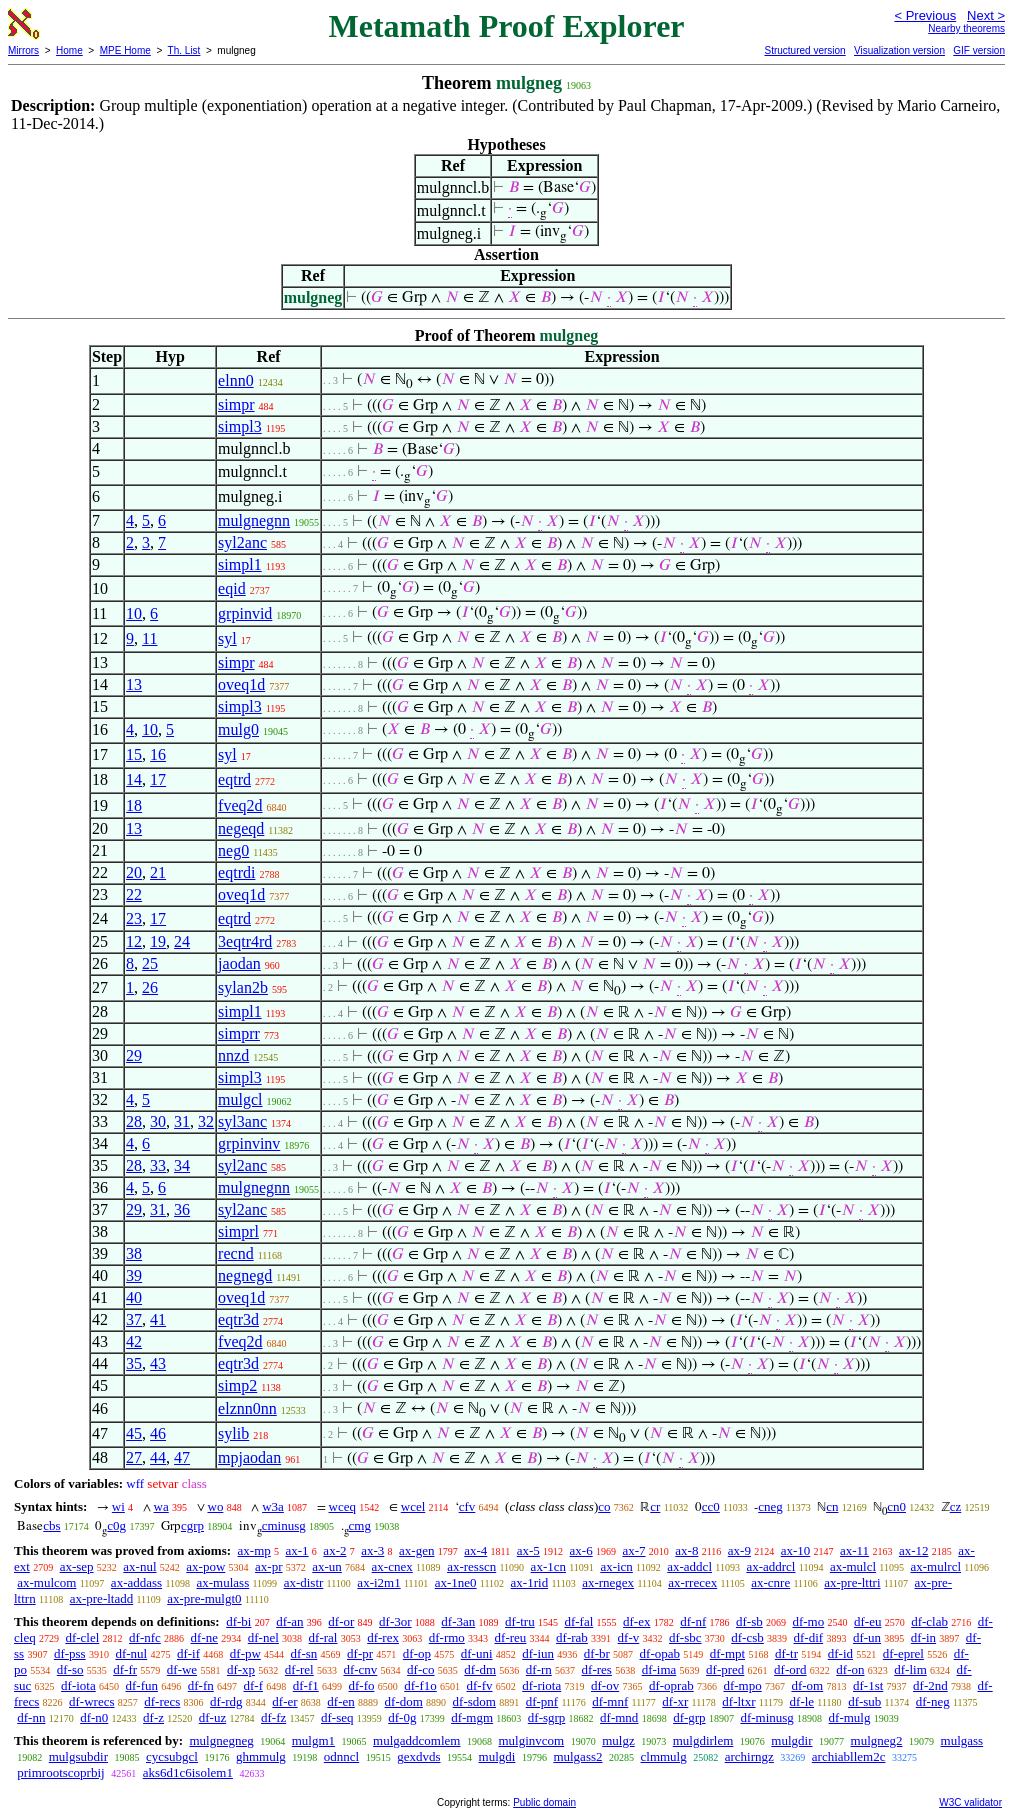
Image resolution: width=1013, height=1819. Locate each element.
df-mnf (610, 1701)
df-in (923, 1637)
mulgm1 (313, 1740)
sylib (233, 1433)
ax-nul (139, 1566)
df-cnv (360, 1669)
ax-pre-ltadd (102, 1598)
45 (134, 1433)
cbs (51, 1525)
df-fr (125, 1669)
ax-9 (739, 1550)
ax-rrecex (692, 1582)
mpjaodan (249, 1457)
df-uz (212, 1717)
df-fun (142, 1685)
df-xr (675, 1701)
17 (158, 779)
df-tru (520, 1621)
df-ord (790, 1669)
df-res (597, 1669)
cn (832, 1506)
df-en (340, 1701)
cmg (360, 1525)
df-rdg (226, 1701)
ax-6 (581, 1550)
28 (134, 1121)
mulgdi (497, 1756)
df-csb (747, 1637)
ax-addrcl (770, 1566)
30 (158, 1121)
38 (134, 1253)
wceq (342, 1506)
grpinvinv (249, 1143)
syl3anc (242, 1121)
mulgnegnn (254, 520)
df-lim (910, 1669)
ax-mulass (223, 1582)
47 (182, 1457)
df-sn (304, 1653)
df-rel (299, 1669)
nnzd (233, 1055)
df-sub (864, 1701)
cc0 (711, 1506)
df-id (840, 1653)
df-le (802, 1701)
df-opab (660, 1653)
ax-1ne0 (456, 1582)
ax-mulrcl (936, 1566)
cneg (770, 1506)
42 (134, 1341)
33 (158, 1165)
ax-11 (854, 1550)
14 (134, 779)
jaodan (239, 963)
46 (158, 1433)
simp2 (237, 1385)
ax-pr (268, 1566)
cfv (467, 1506)
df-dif (809, 1637)
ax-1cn (548, 1566)
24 (182, 941)
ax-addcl (689, 1566)
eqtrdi (236, 872)
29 (134, 1055)
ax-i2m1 (378, 1582)
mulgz (618, 1740)
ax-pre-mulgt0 (204, 1598)
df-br (597, 1653)
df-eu (867, 1621)
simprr (239, 1033)
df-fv (480, 1685)
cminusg (284, 1525)
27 (134, 1457)
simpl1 (240, 564)
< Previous (925, 15)
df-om (807, 1685)
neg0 (233, 850)
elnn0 (236, 380)
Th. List (184, 50)
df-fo (362, 1685)
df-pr (360, 1653)
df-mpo (742, 1685)
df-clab (929, 1621)
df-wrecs (91, 1701)
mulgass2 (577, 1756)
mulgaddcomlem (416, 1740)
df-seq (337, 1717)
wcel (413, 1506)
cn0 (896, 1506)
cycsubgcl (172, 1756)
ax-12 (914, 1550)
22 (134, 894)
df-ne (204, 1637)
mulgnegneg (221, 1740)
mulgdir (791, 1740)
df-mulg (850, 1717)
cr (655, 1506)
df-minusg (766, 1717)
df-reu (511, 1637)
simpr (236, 404)
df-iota (78, 1685)
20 (134, 872)
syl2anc (242, 542)
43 (158, 1363)
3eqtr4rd (245, 941)
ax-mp (254, 1550)
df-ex (636, 1621)
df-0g (402, 1717)
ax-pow (205, 1566)
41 (158, 1319)
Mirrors (23, 50)
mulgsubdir (78, 1756)
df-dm (480, 1669)
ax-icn (616, 1566)
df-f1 (306, 1685)
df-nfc (145, 1637)
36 (182, 1209)
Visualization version (899, 50)
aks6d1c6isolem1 (188, 1772)
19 (158, 941)
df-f (254, 1685)
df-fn (201, 1685)
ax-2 (334, 1550)
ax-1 (297, 1550)
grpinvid (245, 613)
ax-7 (633, 1550)
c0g (116, 1525)
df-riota (541, 1685)
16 (158, 754)
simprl (238, 1231)
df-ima (659, 1669)
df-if (188, 1653)
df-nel (263, 1637)
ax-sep (77, 1566)
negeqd (241, 828)
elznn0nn (247, 1408)
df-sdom (474, 1701)
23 (134, 918)
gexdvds (418, 1756)
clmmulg (664, 1756)
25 (150, 963)
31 (182, 1121)
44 (158, 1457)
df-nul (131, 1653)
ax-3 (372, 1550)
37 (134, 1319)
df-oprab (671, 1685)
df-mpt (727, 1653)
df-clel (82, 1637)
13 (134, 684)
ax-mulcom (46, 1582)
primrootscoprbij (60, 1772)
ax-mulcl (853, 1566)
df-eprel (903, 1653)
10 (134, 613)
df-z (153, 1717)
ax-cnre (770, 1582)
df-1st (868, 1685)
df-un (867, 1637)
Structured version (804, 50)
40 (134, 1297)
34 (182, 1165)
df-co (420, 1669)
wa (161, 1506)
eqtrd (234, 779)
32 (206, 1121)
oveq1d (241, 684)
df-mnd (619, 1717)
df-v (629, 1637)
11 (149, 638)
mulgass (962, 1740)
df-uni (477, 1653)
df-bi (238, 1621)
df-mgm (472, 1717)
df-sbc (685, 1637)
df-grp (689, 1717)
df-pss (70, 1653)
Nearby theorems (966, 28)
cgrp (192, 1525)
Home (69, 50)
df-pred (725, 1669)
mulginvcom (531, 1740)
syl (227, 638)
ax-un (327, 1566)
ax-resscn (471, 1566)
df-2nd (930, 1685)
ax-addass (136, 1582)
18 (134, 805)
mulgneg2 (877, 1740)
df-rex (383, 1637)
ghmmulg (261, 1756)
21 (158, 872)
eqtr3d (238, 1319)
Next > (986, 15)
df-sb (749, 1621)
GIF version (979, 50)
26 (150, 987)
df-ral (323, 1637)
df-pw (245, 1653)
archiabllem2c (849, 1756)
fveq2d (240, 805)
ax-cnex (392, 1566)
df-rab (572, 1637)
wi (118, 1506)
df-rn (539, 1669)
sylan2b (243, 987)
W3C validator (970, 1802)
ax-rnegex (608, 1582)
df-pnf (542, 1701)
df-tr (786, 1653)
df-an (289, 1621)
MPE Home (125, 50)
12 (134, 941)
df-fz (273, 1717)
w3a (273, 1506)
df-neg (933, 1701)
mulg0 (238, 729)
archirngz (749, 1756)
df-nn (31, 1717)
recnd (236, 1253)
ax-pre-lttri (852, 1582)
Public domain (544, 1802)
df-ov (605, 1685)
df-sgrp (547, 1717)
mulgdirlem (703, 1740)
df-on (850, 1669)
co (604, 1506)
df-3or (395, 1621)
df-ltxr (738, 1701)
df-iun (538, 1653)
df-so (70, 1669)
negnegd (245, 1275)
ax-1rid (530, 1582)
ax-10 (796, 1550)
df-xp (241, 1669)
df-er (284, 1701)
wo (216, 1506)
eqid (232, 588)
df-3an (458, 1621)
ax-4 (475, 1550)
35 (134, 1363)
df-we (182, 1669)
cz (956, 1506)
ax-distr (304, 1582)
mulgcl (240, 1099)
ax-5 (528, 1550)
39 (134, 1275)
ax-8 (686, 1550)
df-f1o (420, 1685)
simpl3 (240, 426)
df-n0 (94, 1717)
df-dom (404, 1701)
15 (134, 754)
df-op (417, 1653)
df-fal (578, 1621)
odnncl (341, 1756)
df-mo (808, 1621)
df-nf (693, 1621)
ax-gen (416, 1550)
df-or (341, 1621)
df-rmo (447, 1637)
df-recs (162, 1701)
